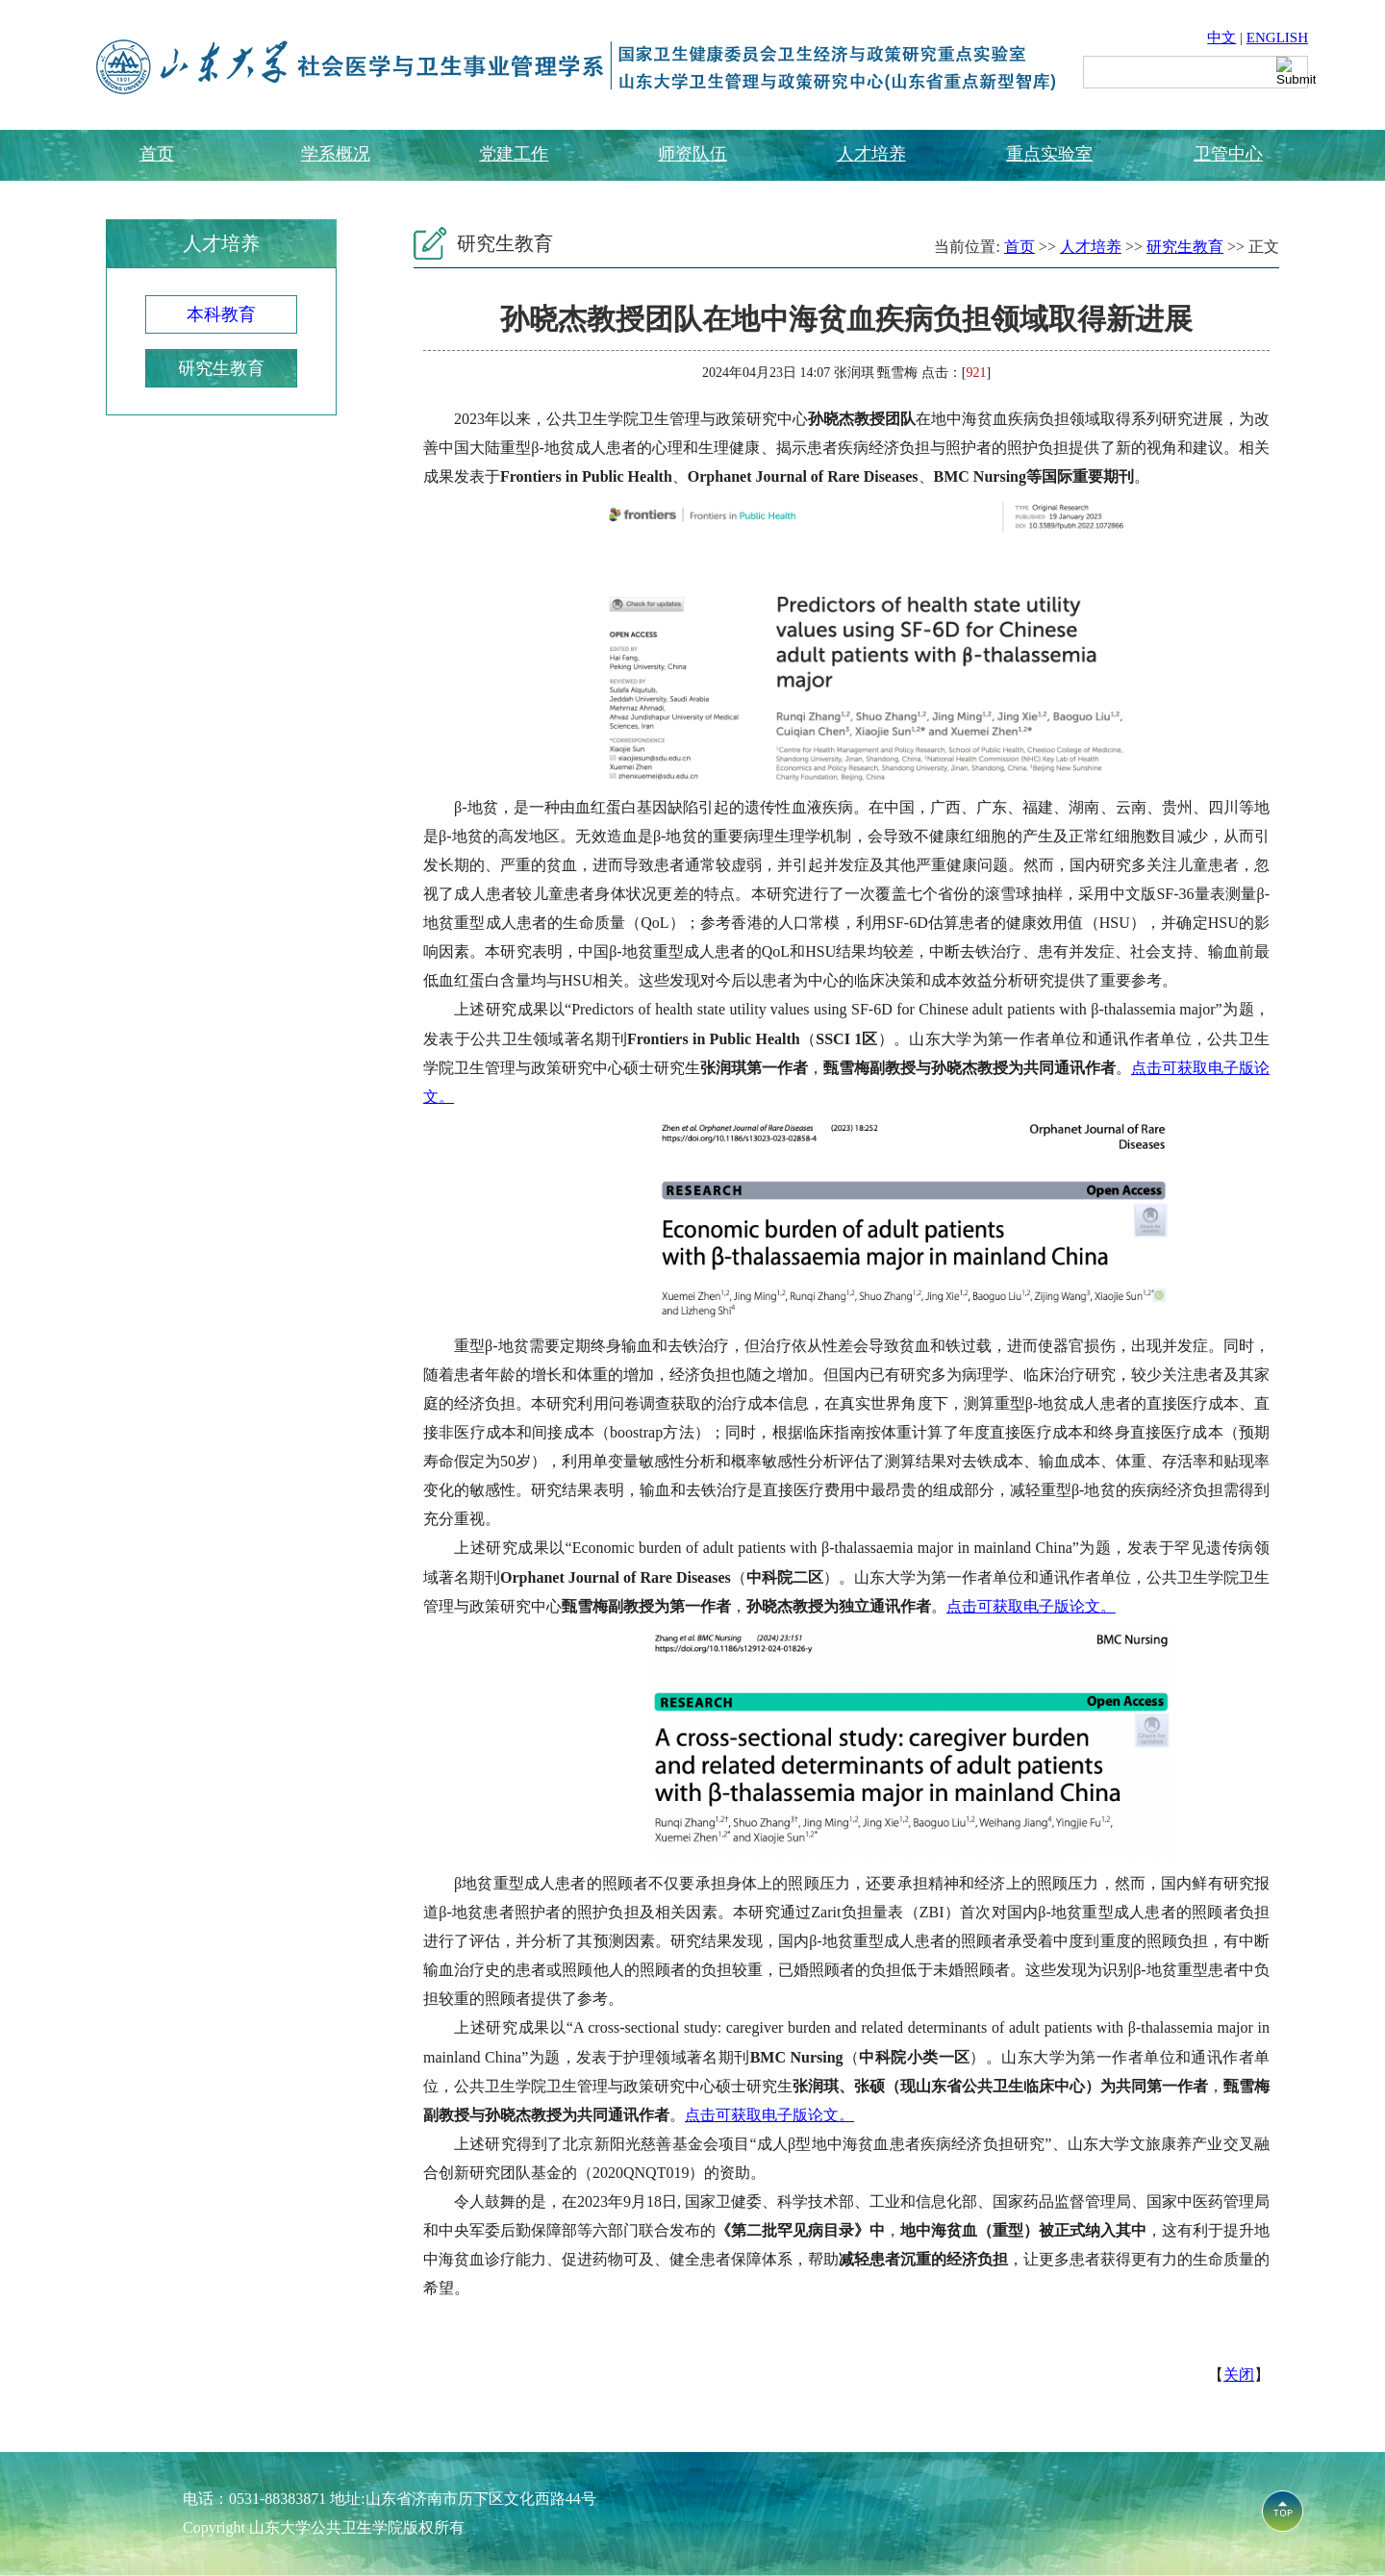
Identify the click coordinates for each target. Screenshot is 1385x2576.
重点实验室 (1049, 153)
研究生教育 (221, 368)
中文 (1221, 37)
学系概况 (335, 153)
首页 (156, 153)
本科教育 (221, 314)
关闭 (1238, 2374)
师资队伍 (692, 153)
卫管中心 (1228, 153)
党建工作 (513, 153)
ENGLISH (1277, 37)
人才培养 (871, 153)
